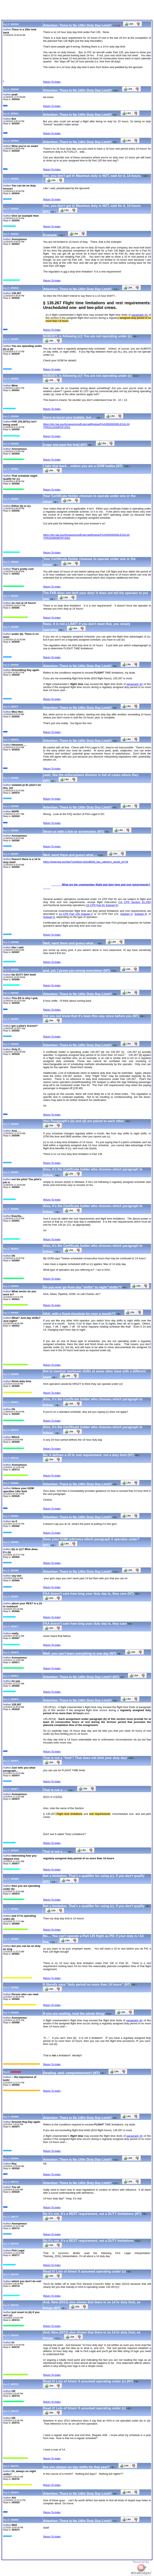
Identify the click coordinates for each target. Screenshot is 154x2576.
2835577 (15, 707)
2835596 (15, 1044)
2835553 (15, 209)
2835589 (15, 969)
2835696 (15, 1374)
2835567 (15, 596)
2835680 (15, 1879)
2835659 (15, 665)
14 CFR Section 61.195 (134, 902)
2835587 (15, 854)
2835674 (15, 1699)
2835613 (15, 1402)
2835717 (15, 2217)
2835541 (15, 113)
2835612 (15, 1249)
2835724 (15, 2274)
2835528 (15, 24)
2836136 (15, 2335)
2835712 (15, 2182)
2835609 (15, 1209)
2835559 (15, 444)
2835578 (15, 740)
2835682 (15, 1939)
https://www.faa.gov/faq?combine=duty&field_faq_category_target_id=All (85, 861)
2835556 (15, 379)
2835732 (15, 2411)
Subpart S (49, 917)
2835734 (15, 2466)
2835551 (15, 339)
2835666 (15, 1570)
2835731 (15, 2384)
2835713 (15, 1430)
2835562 (15, 499)
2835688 (15, 2012)
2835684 (15, 2158)
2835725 (15, 2305)
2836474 (15, 2492)
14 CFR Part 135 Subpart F (76, 913)
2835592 (15, 993)
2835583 (15, 778)
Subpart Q (126, 913)
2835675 (15, 1761)
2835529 (15, 89)
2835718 (15, 2244)
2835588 (15, 942)
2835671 (15, 1626)
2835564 (15, 234)
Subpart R (140, 913)
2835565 (15, 562)
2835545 (15, 141)
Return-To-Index (52, 81)
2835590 (15, 627)
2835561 (15, 469)
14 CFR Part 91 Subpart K (101, 905)
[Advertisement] (76, 11)
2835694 (15, 1286)
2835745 (15, 1458)
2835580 (15, 806)
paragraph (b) (140, 314)
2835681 (15, 1909)
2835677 (15, 1789)
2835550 (15, 179)
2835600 (15, 1124)
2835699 (15, 2117)
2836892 (15, 2520)
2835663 (15, 1542)
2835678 (15, 1850)
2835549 (15, 288)
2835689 (16, 2071)
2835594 (15, 1019)
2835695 (15, 1313)
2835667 (15, 1597)
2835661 (15, 1516)
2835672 (15, 1676)
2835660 (15, 1483)
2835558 (15, 416)
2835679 (15, 1652)
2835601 (15, 1172)
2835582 (15, 830)
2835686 (15, 1987)
